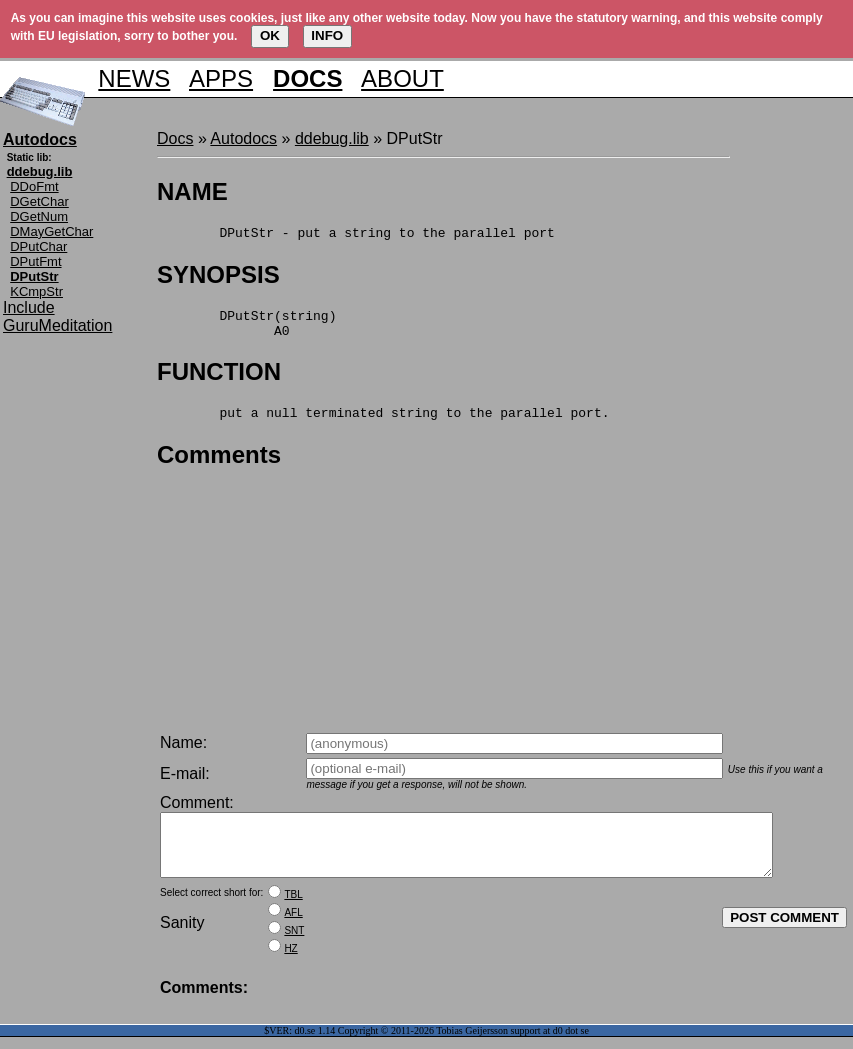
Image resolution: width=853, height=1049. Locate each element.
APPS (221, 78)
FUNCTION (219, 380)
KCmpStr (36, 291)
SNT (294, 942)
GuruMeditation (57, 325)
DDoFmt (34, 186)
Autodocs (243, 138)
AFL (293, 924)
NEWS (134, 78)
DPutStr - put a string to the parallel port (356, 235)
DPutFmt (35, 261)
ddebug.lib (332, 138)
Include (29, 307)
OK (270, 35)
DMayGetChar (51, 231)
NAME (192, 191)
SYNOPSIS (218, 277)
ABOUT (402, 78)
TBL (293, 906)
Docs (175, 138)
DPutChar (38, 246)
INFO (327, 35)
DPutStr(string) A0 (246, 330)
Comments (219, 466)
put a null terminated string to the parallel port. (383, 424)
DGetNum (39, 216)
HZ (290, 960)
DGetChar (39, 201)
